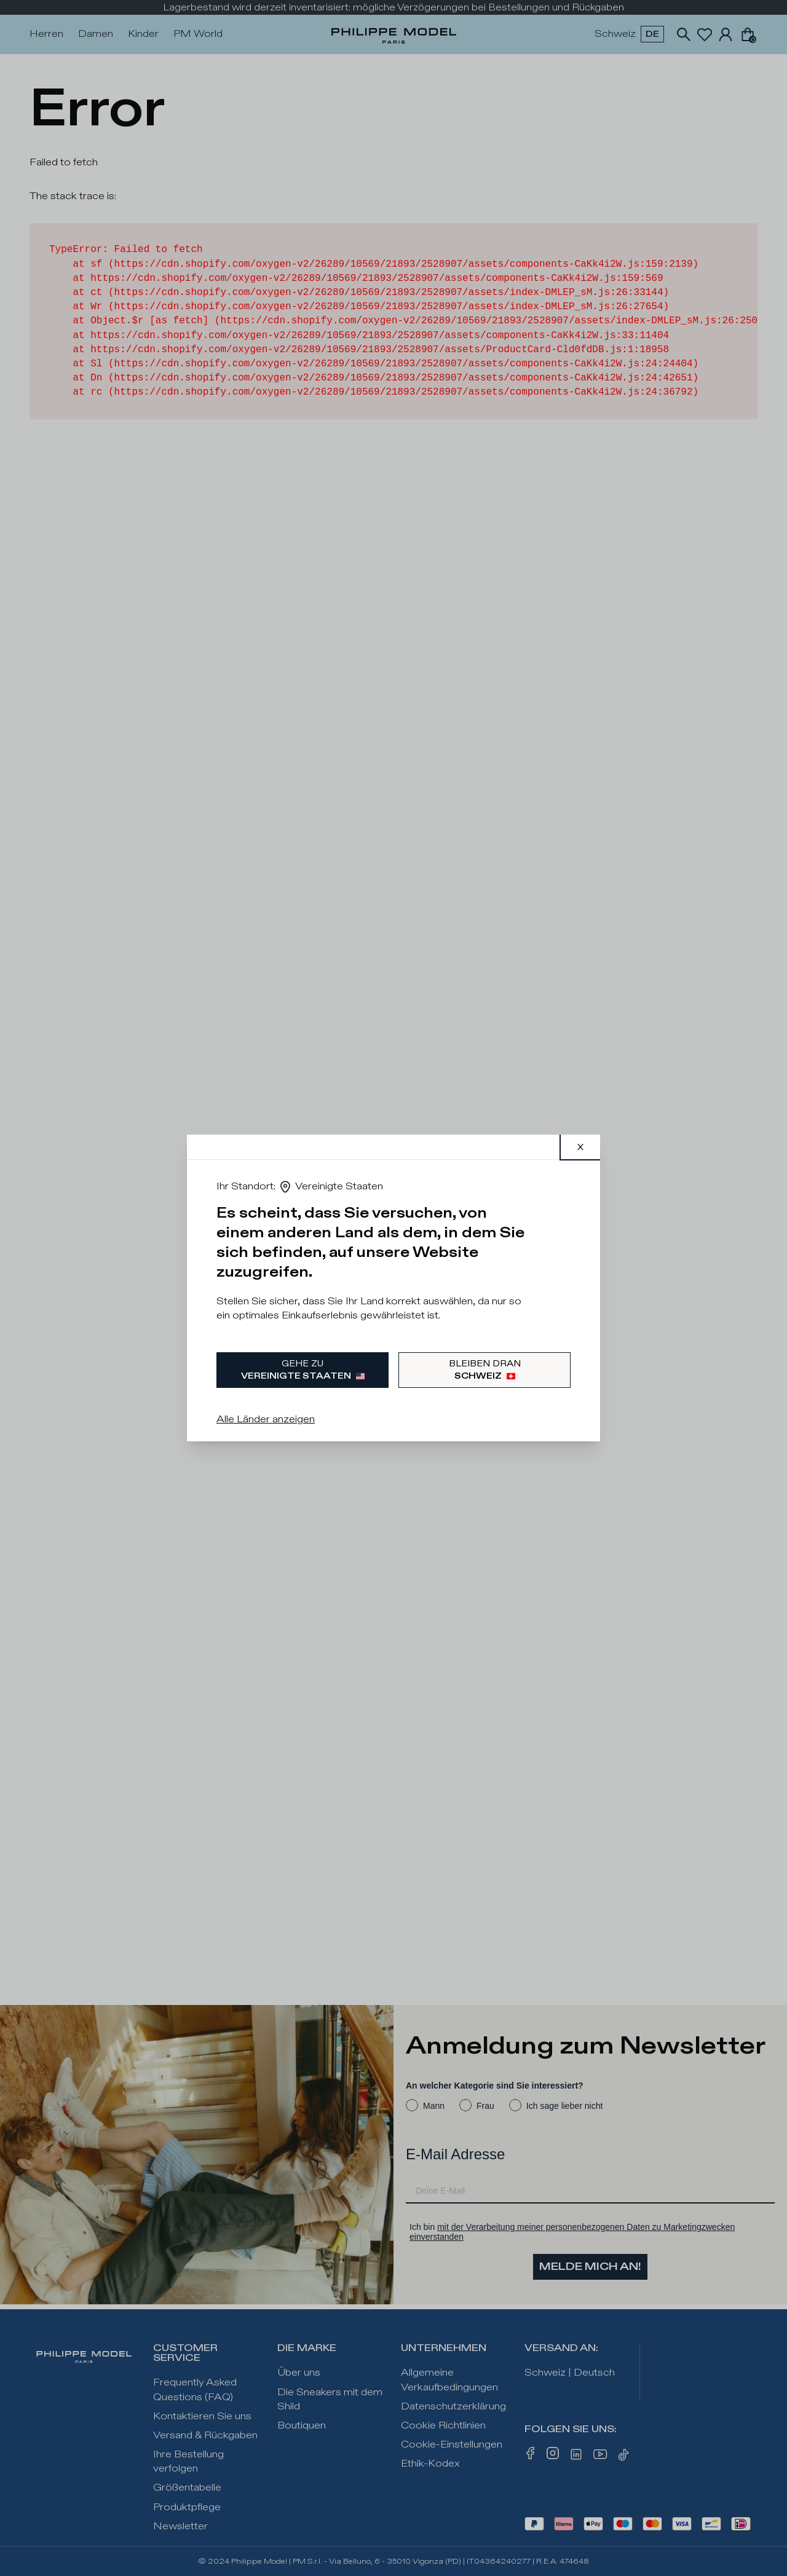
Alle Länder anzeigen (265, 1419)
